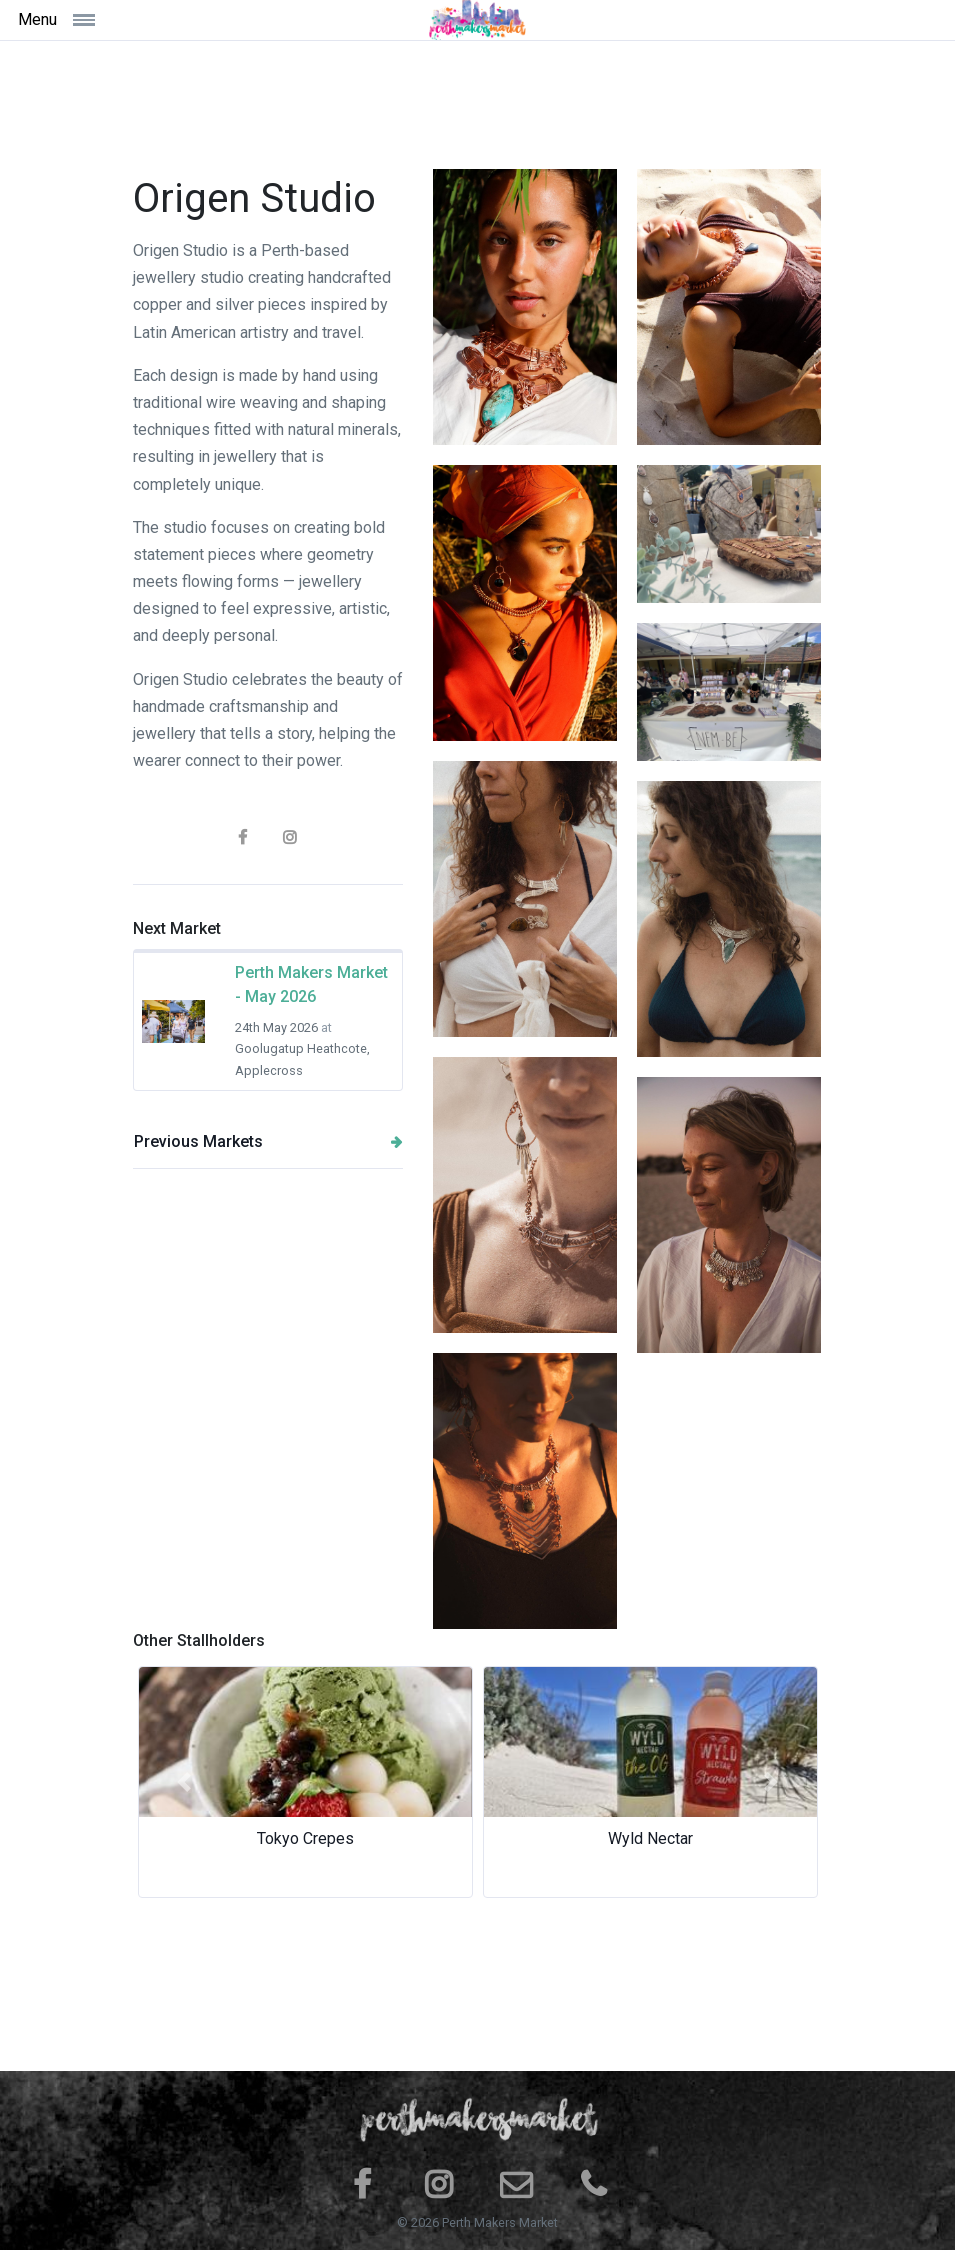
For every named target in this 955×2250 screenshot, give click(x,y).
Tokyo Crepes (305, 1838)
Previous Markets (268, 1141)
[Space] (478, 20)
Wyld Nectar (650, 1838)
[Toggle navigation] (130, 19)
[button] (185, 1782)
